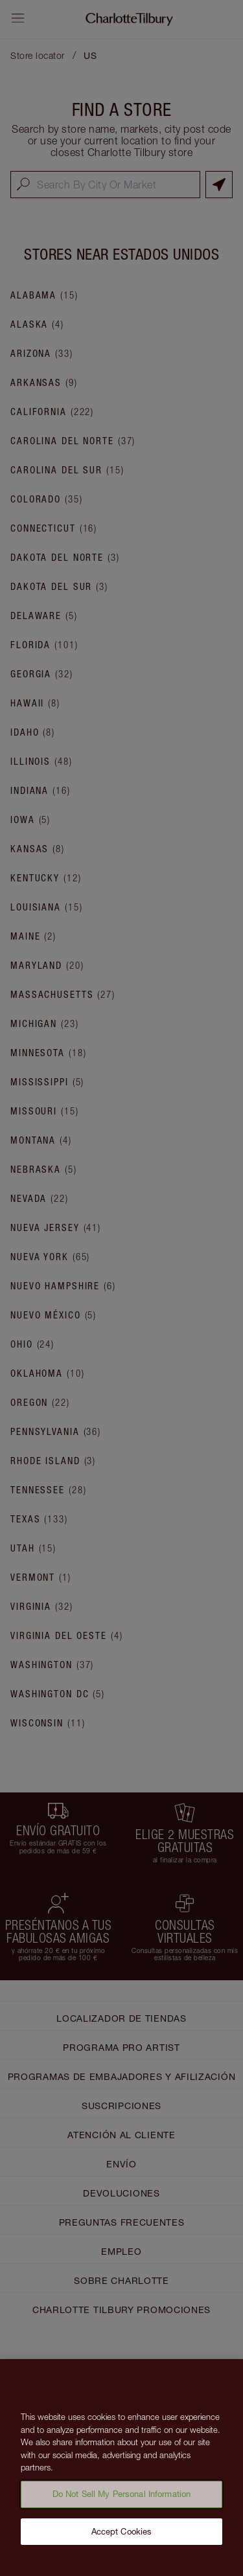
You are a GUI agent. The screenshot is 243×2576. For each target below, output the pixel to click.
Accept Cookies (121, 2541)
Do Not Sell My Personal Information (121, 2505)
